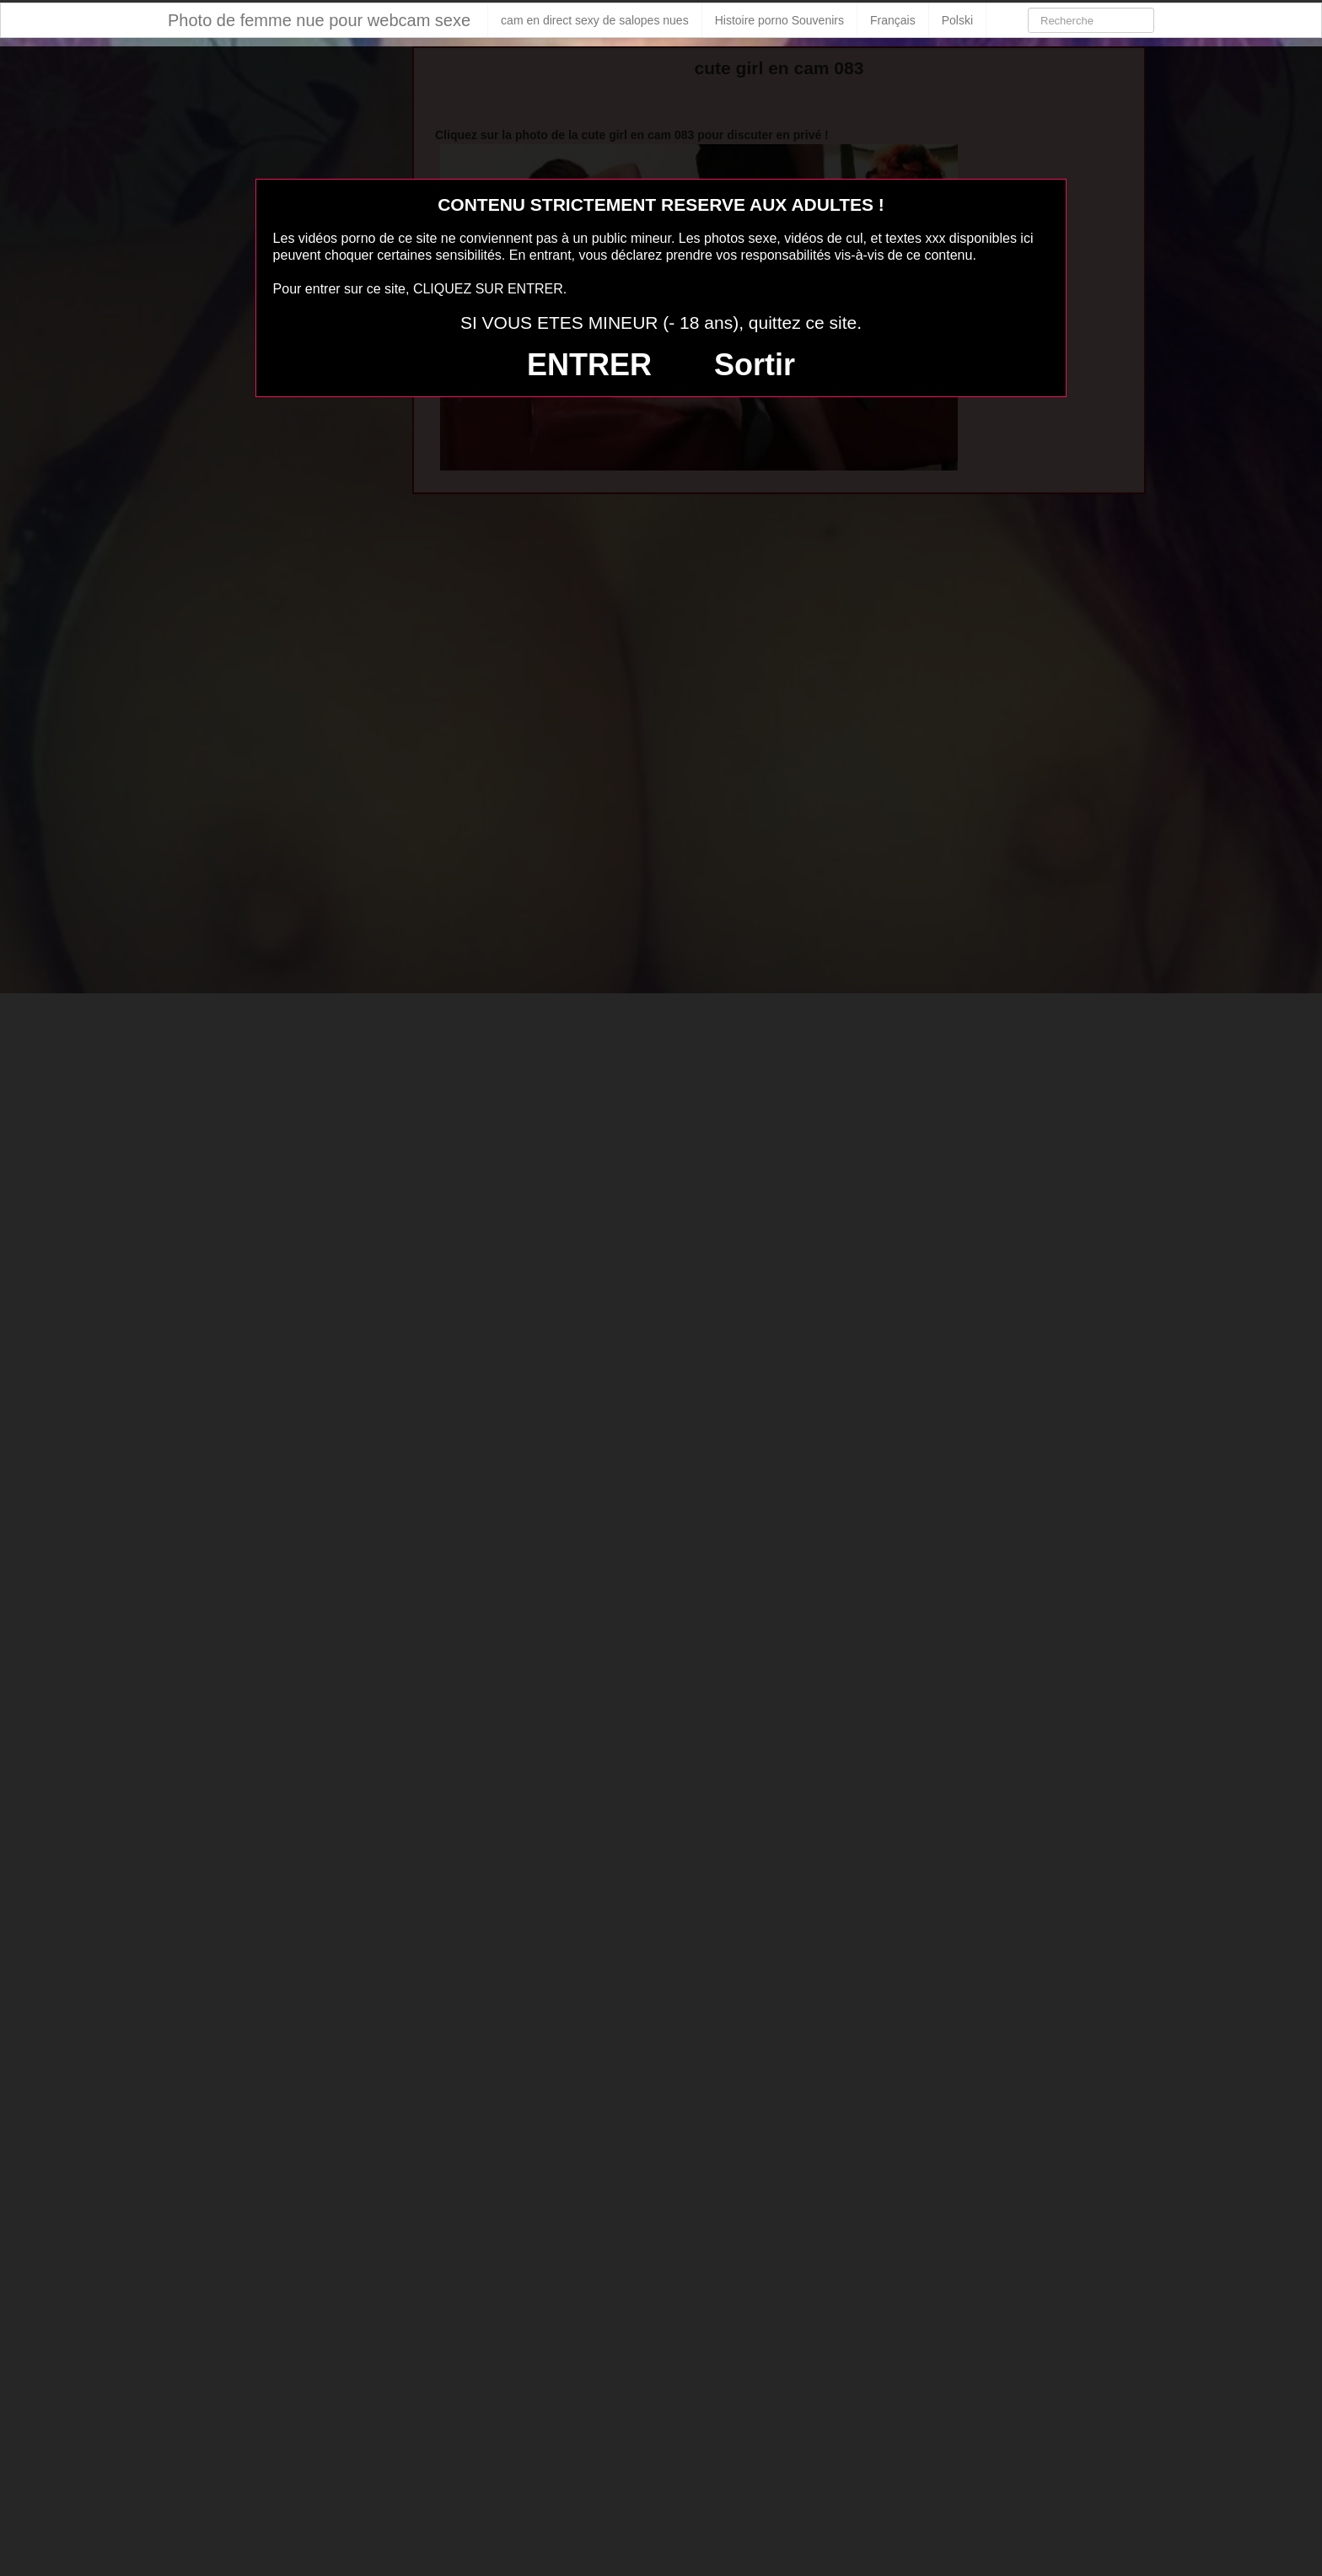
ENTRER (589, 364)
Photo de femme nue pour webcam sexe (319, 20)
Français (893, 20)
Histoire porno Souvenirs (779, 20)
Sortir (754, 364)
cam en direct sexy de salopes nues (595, 20)
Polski (957, 20)
